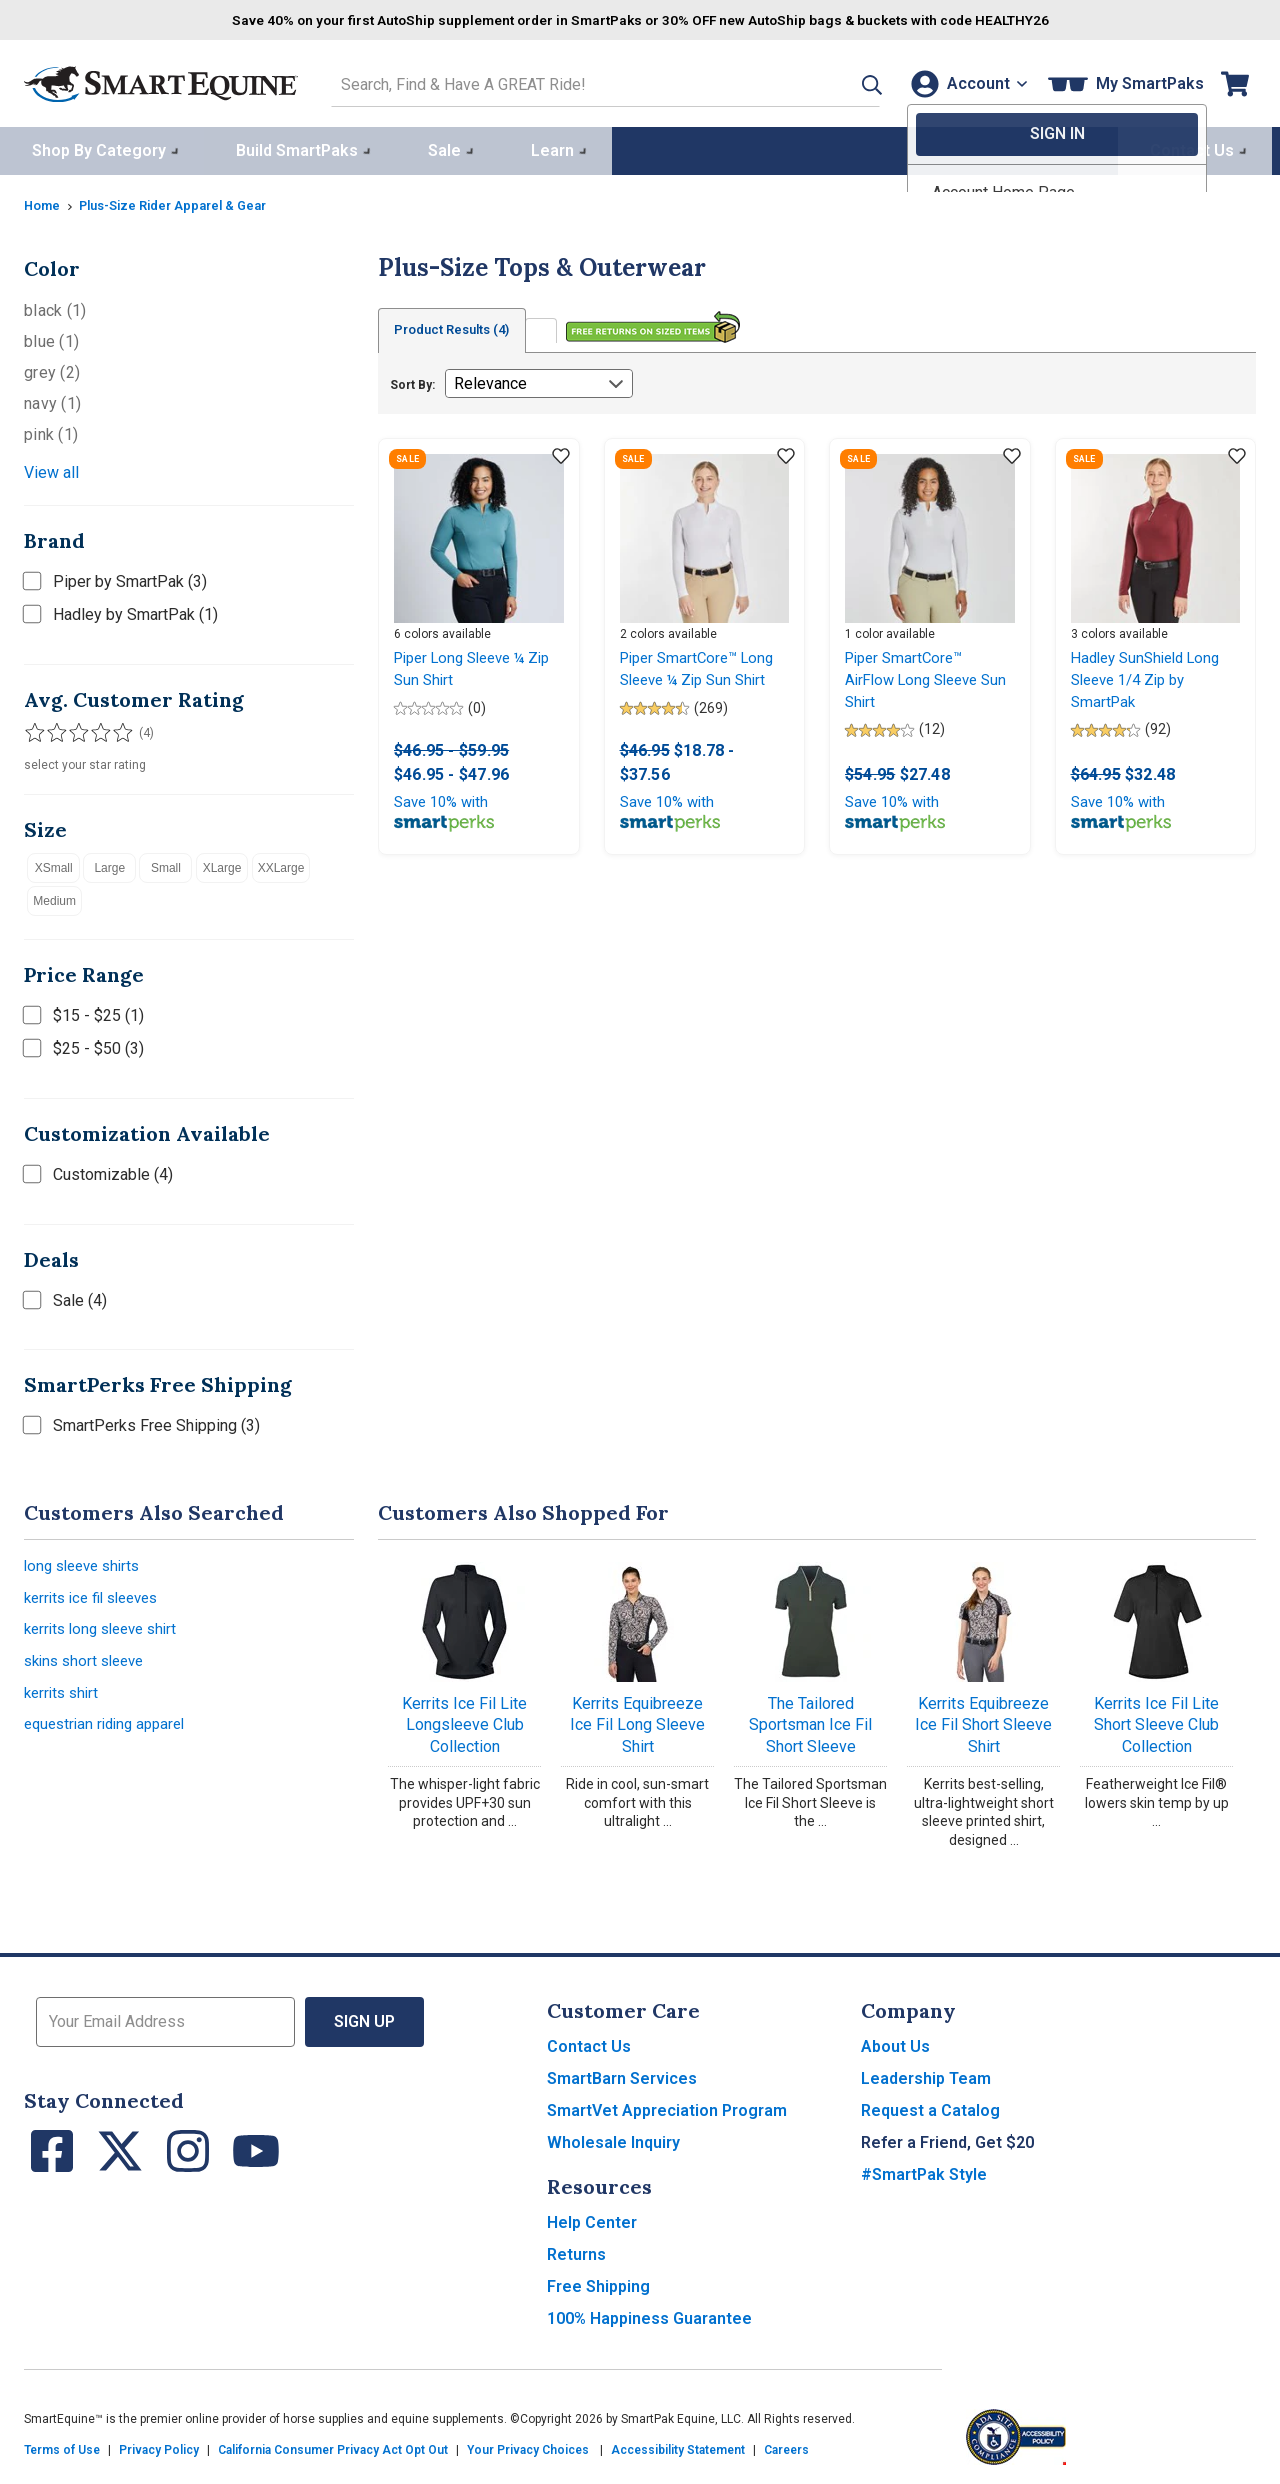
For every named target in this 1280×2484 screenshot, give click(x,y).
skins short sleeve (89, 1665)
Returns (576, 2250)
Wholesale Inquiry (613, 2138)
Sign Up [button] (364, 2017)
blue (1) (51, 337)
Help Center (592, 2218)
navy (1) (52, 399)
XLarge (222, 864)
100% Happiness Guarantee (649, 2314)
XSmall (54, 864)
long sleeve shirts (87, 1563)
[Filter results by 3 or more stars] (74, 729)
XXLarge (281, 864)
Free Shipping (598, 2282)
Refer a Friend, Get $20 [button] (947, 2138)
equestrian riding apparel (110, 1733)
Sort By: (412, 382)
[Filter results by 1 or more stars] (34, 729)
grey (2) (52, 368)
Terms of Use (62, 2446)
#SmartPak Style (924, 2170)
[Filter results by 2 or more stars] (54, 729)
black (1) (55, 306)
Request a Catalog (930, 2106)
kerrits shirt (64, 1699)
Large (109, 864)
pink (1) (51, 430)
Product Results (462, 327)
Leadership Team (926, 2074)
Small (166, 864)
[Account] (964, 81)
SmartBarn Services (622, 2074)
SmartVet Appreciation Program (667, 2106)
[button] (843, 81)
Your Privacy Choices (528, 2446)
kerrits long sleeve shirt (107, 1631)
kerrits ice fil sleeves (98, 1597)
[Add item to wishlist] (561, 454)
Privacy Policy (159, 2446)
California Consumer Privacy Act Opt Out (333, 2446)
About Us (895, 2042)
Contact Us (589, 2042)
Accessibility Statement (678, 2446)
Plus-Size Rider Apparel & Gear (185, 201)
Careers (786, 2446)
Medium (54, 897)
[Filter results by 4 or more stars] (94, 729)
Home (44, 201)
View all (51, 468)
